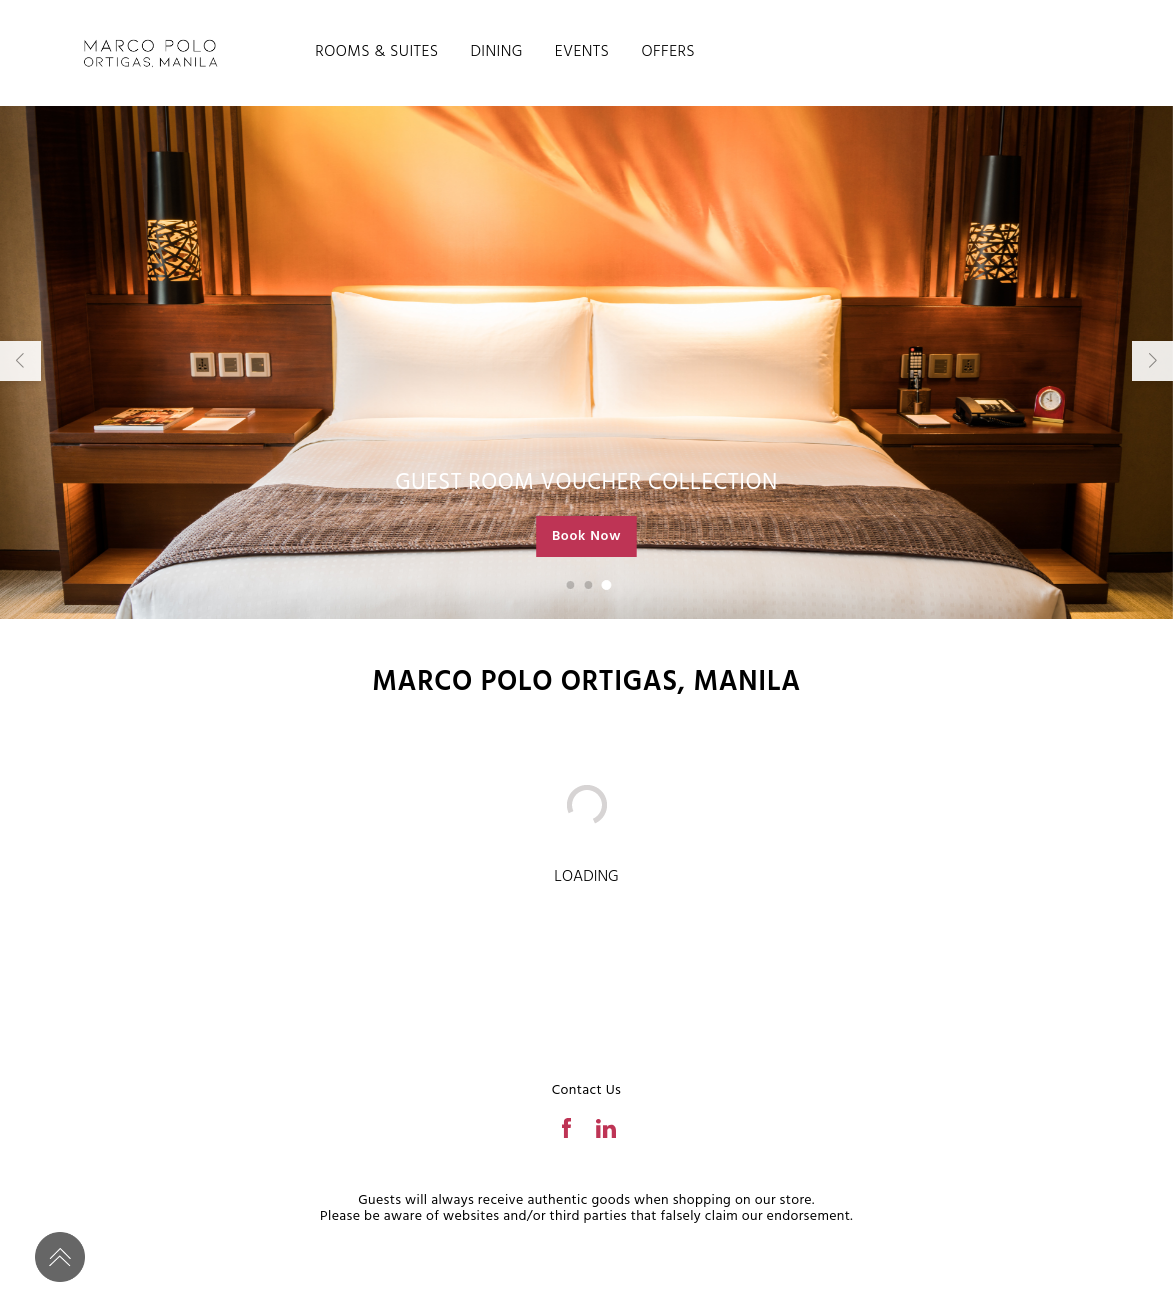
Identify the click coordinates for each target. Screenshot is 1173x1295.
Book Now (586, 536)
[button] (571, 585)
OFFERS (668, 52)
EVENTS (582, 52)
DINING (496, 52)
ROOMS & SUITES (376, 52)
